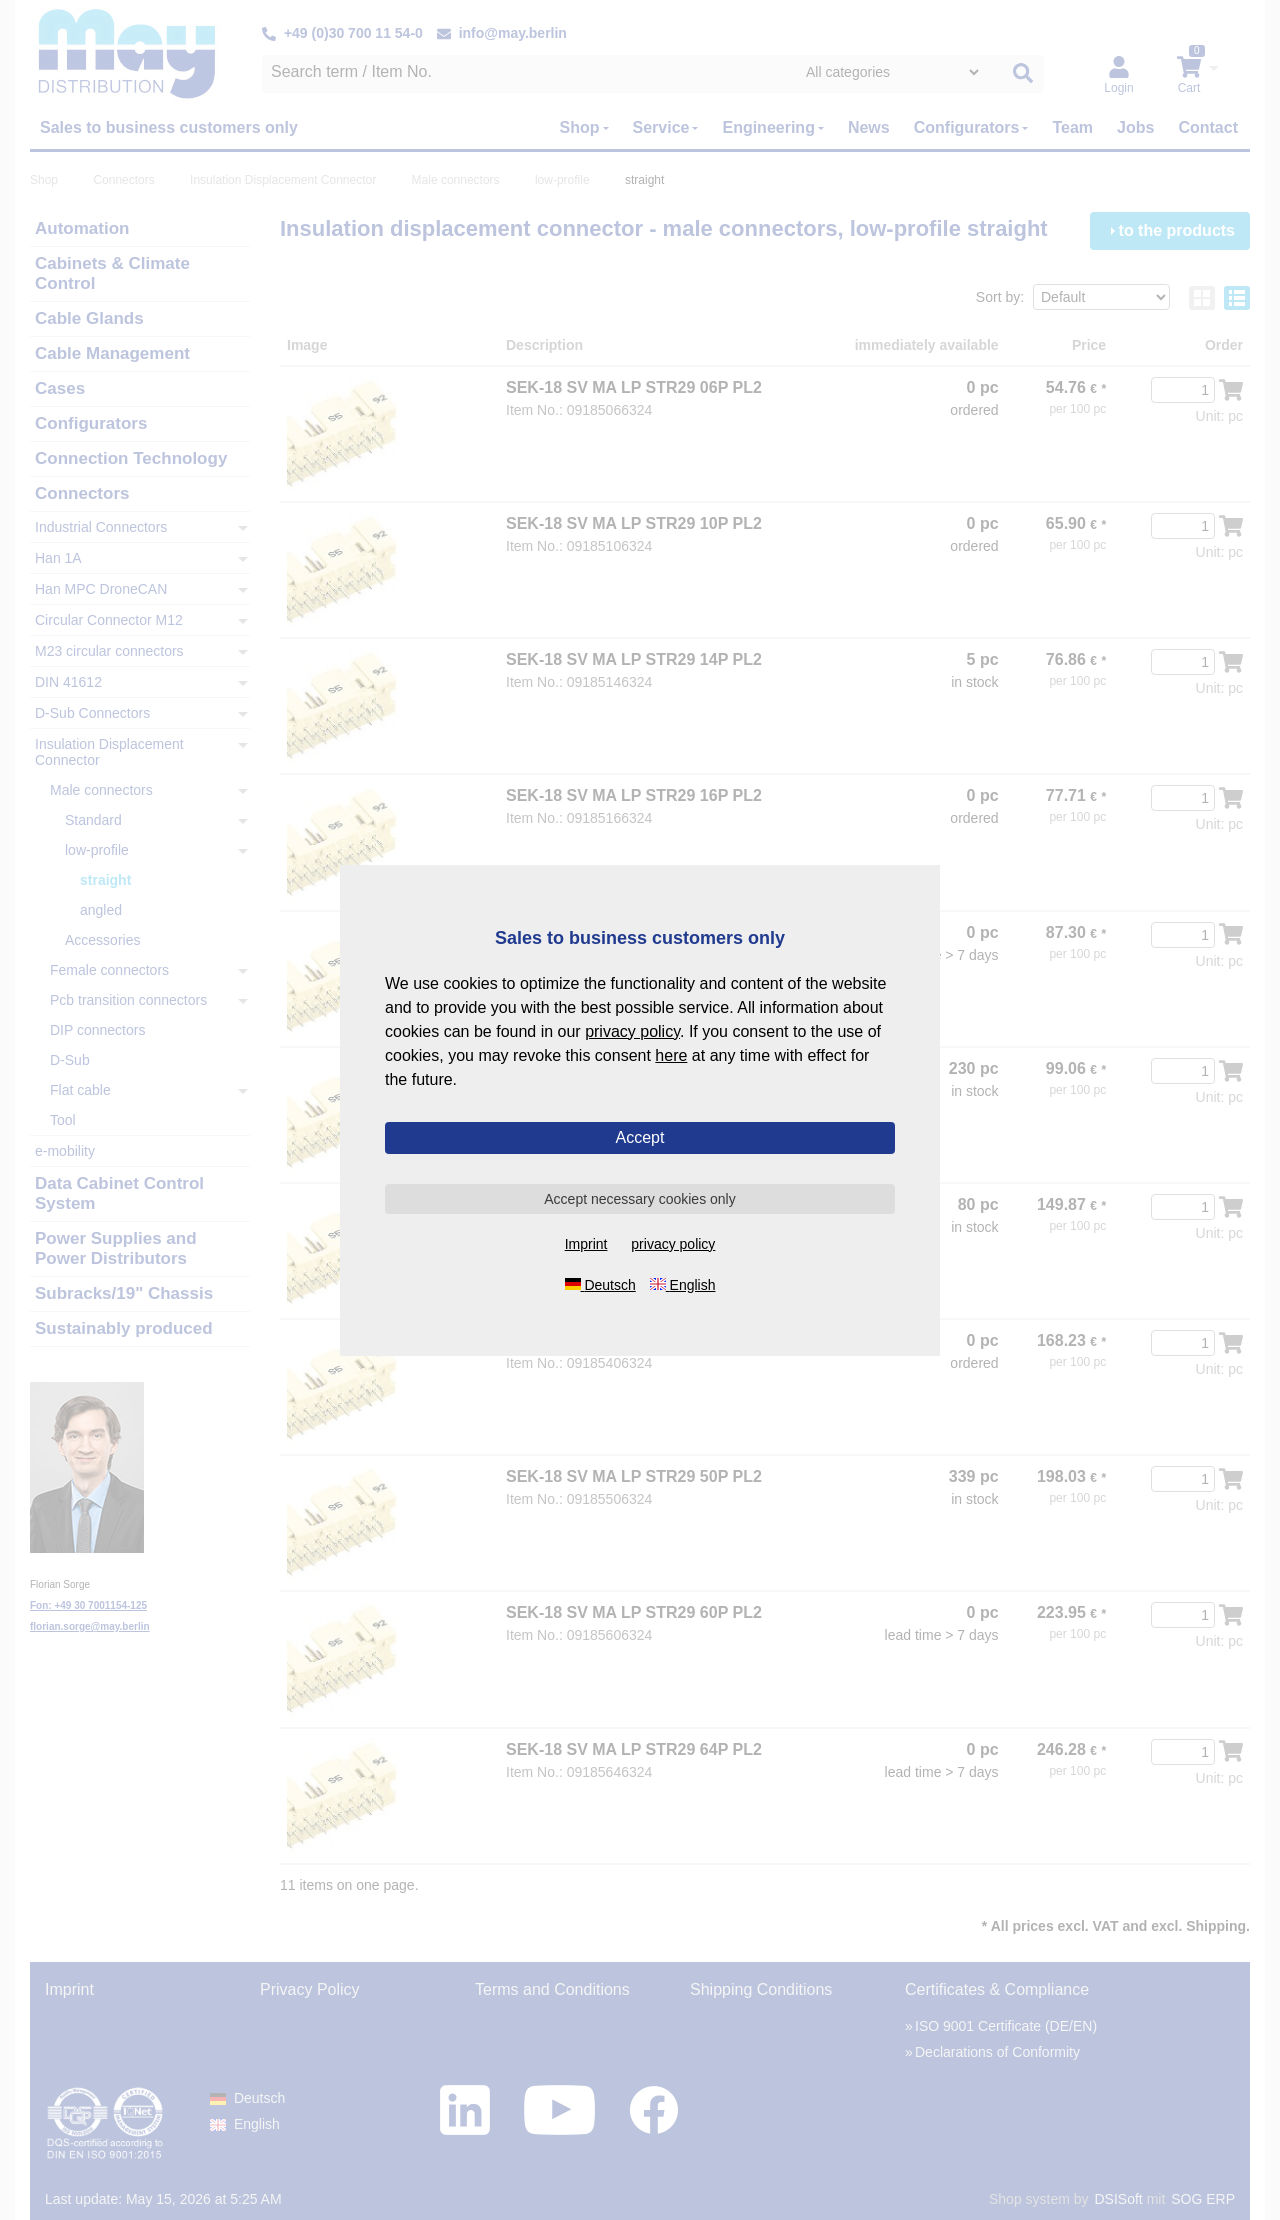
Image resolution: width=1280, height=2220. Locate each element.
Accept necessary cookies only (639, 1199)
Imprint (586, 1244)
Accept (640, 1137)
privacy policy (632, 1031)
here (671, 1055)
